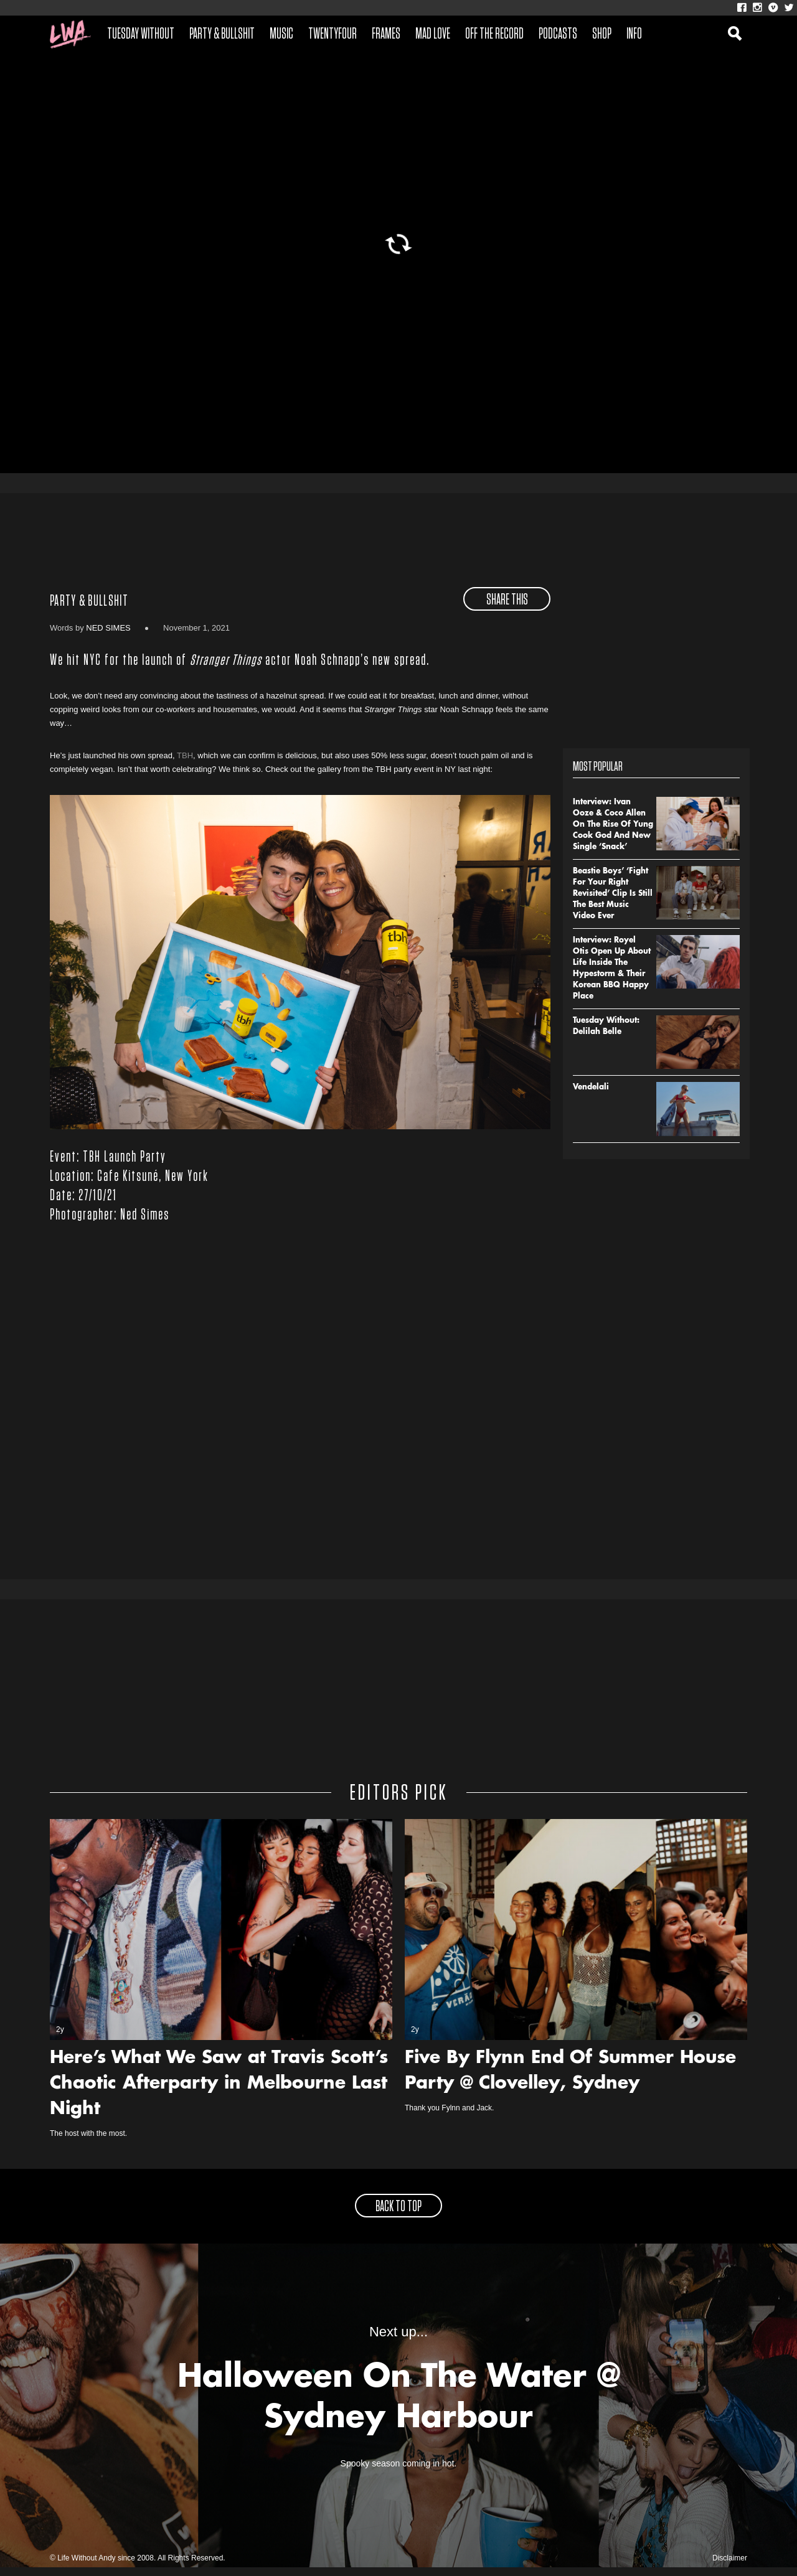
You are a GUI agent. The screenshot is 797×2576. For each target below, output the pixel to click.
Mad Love (432, 34)
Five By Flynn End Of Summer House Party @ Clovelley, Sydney (570, 2080)
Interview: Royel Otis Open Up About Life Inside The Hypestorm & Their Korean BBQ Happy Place (612, 976)
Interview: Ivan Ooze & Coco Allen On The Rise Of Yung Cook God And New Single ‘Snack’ (613, 833)
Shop (601, 34)
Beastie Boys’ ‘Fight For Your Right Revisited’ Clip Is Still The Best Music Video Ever (613, 902)
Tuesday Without (140, 34)
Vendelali (591, 1096)
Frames (386, 34)
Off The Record (494, 34)
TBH (185, 763)
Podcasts (558, 34)
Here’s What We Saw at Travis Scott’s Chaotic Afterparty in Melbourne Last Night (219, 2093)
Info (634, 34)
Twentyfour (332, 34)
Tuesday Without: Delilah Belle (606, 1034)
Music (281, 34)
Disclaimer (729, 2566)
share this (507, 608)
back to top (398, 2215)
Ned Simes (108, 636)
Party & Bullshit (222, 34)
